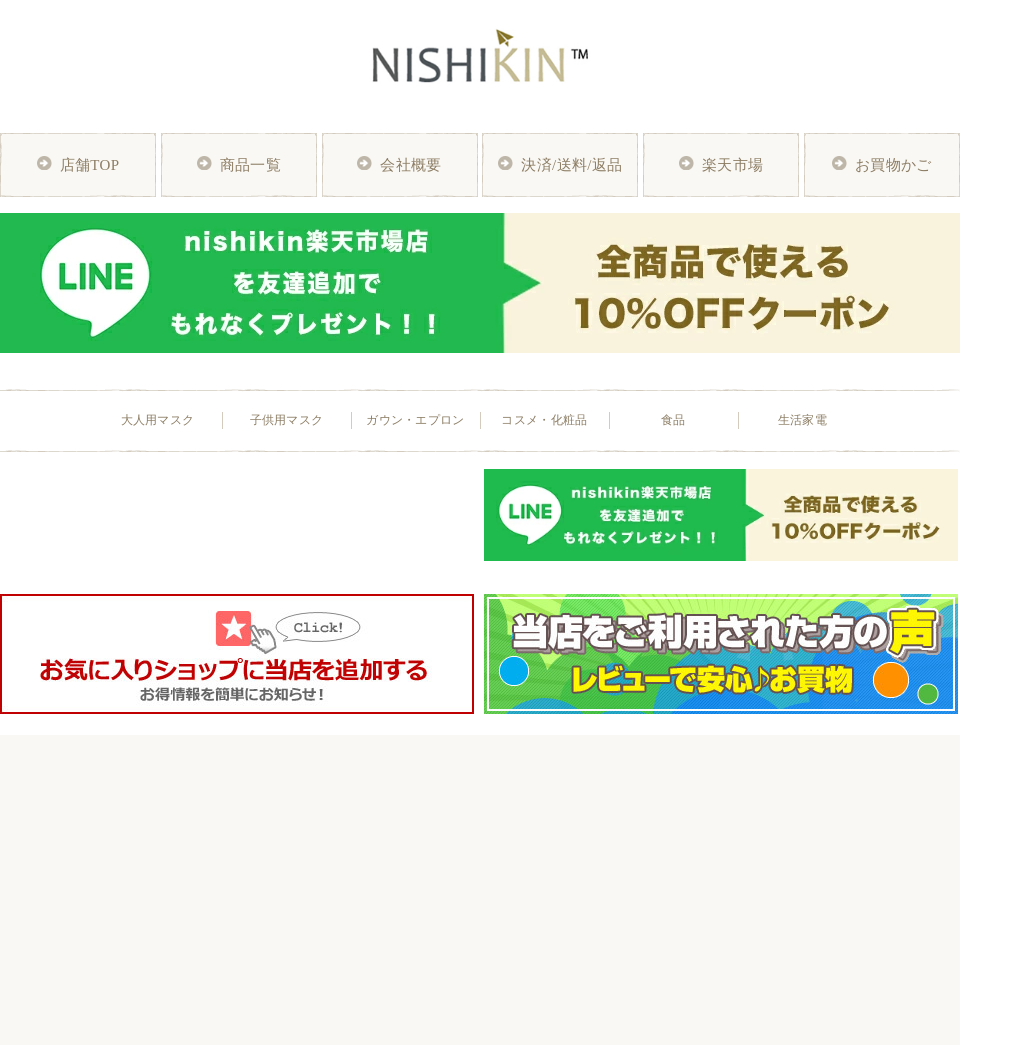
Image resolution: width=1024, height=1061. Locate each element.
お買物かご (893, 165)
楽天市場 (732, 165)
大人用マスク (158, 420)
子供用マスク (287, 420)
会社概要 (410, 165)
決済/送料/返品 (571, 165)
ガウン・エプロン (415, 420)
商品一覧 (250, 165)
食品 (673, 420)
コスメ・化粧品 (544, 420)
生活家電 (802, 420)
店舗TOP (90, 165)
